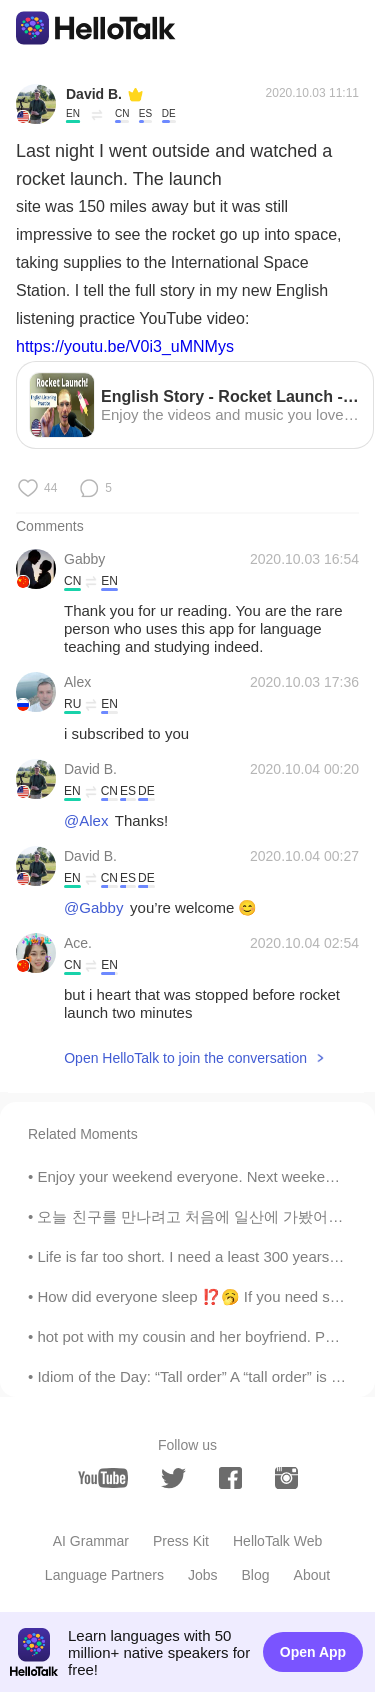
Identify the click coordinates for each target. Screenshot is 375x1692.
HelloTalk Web (277, 1541)
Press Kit (181, 1541)
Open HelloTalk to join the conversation (185, 1058)
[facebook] (230, 1478)
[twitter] (173, 1478)
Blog (256, 1575)
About (312, 1575)
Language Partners (104, 1575)
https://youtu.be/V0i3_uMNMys (125, 346)
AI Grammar (91, 1541)
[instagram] (286, 1478)
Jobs (203, 1575)
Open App (313, 1652)
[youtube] (103, 1478)
